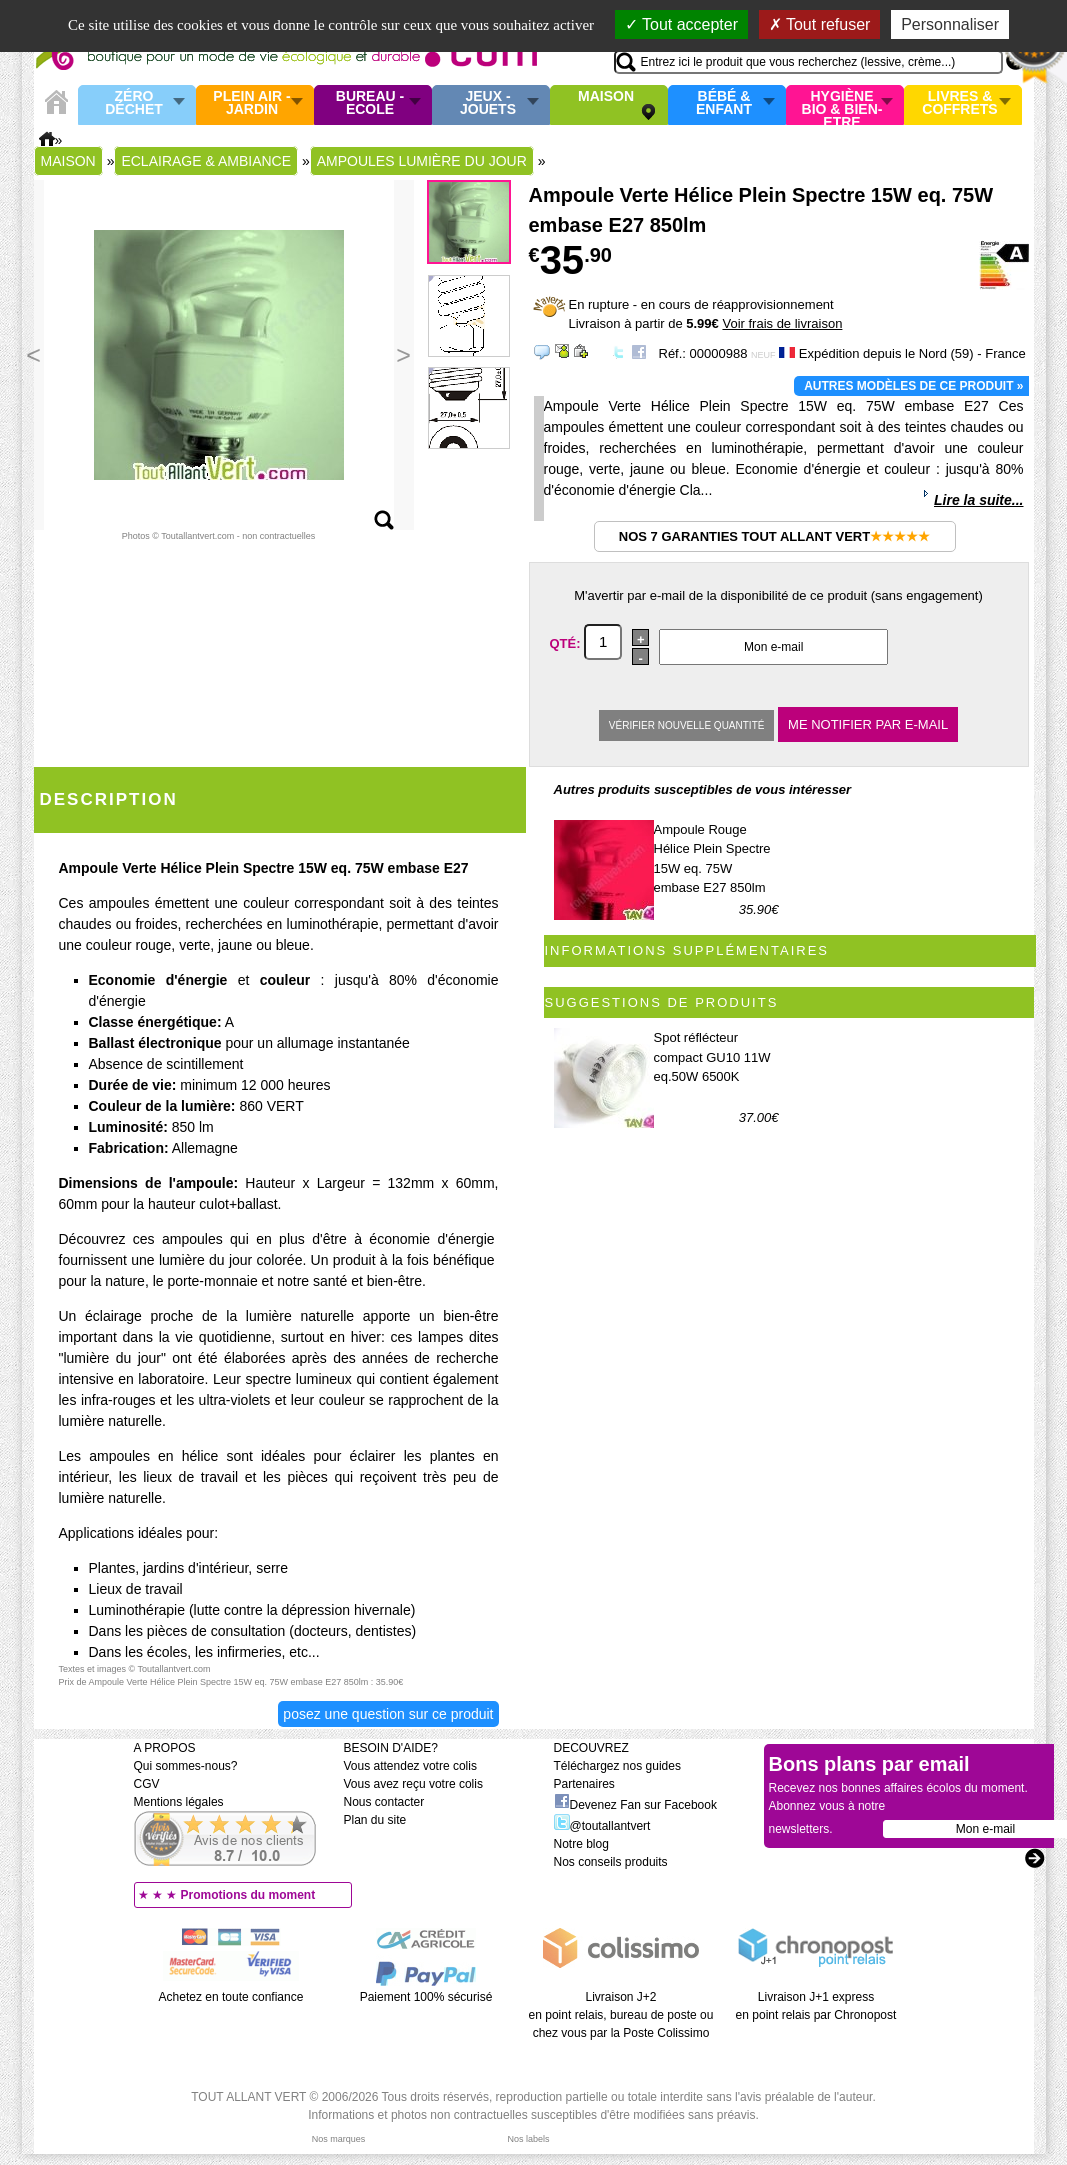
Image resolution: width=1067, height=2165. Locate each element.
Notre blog (581, 1844)
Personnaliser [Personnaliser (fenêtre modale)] (950, 24)
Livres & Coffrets (959, 103)
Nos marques (339, 2139)
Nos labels (528, 2139)
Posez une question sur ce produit (388, 1714)
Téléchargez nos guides (617, 1766)
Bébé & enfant (724, 103)
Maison (606, 97)
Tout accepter (681, 24)
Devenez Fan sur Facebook (635, 1805)
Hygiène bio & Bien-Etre (842, 105)
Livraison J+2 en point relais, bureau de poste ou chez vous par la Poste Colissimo (621, 2015)
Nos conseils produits (611, 1862)
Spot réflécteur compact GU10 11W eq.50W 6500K (712, 1057)
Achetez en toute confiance (231, 1997)
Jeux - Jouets (488, 103)
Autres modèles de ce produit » (913, 386)
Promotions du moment (248, 1895)
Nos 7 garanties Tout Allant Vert (774, 536)
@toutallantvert (602, 1826)
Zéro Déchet (134, 103)
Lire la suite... (978, 500)
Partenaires (584, 1784)
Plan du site (375, 1820)
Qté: (567, 642)
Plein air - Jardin (251, 103)
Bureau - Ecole (370, 103)
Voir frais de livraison (782, 323)
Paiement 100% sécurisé (426, 1997)
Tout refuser (820, 24)
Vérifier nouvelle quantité (687, 725)
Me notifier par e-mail (868, 724)
